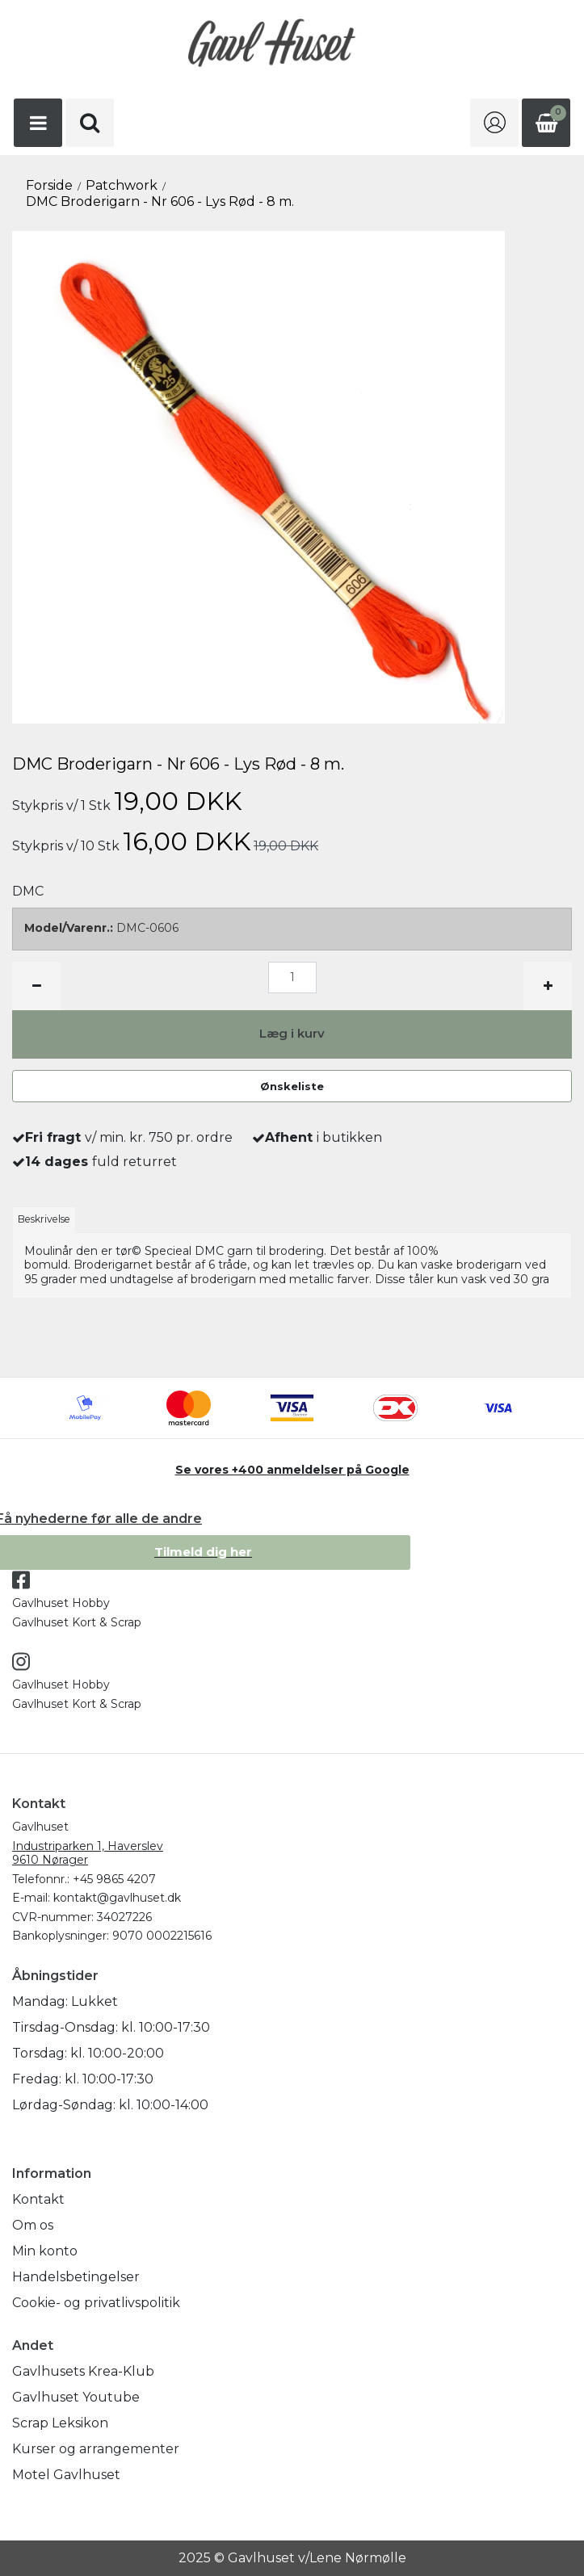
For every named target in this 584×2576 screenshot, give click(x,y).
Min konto (45, 2251)
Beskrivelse (44, 1219)
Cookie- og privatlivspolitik (96, 2302)
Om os (32, 2225)
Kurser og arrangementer (95, 2448)
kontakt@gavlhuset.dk (117, 1897)
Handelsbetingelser (76, 2276)
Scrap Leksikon (60, 2423)
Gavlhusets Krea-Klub (83, 2371)
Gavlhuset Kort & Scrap (76, 1622)
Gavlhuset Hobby (61, 1603)
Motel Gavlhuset (66, 2474)
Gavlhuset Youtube (76, 2397)
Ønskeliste (292, 1086)
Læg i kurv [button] (292, 1033)
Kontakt (38, 2199)
